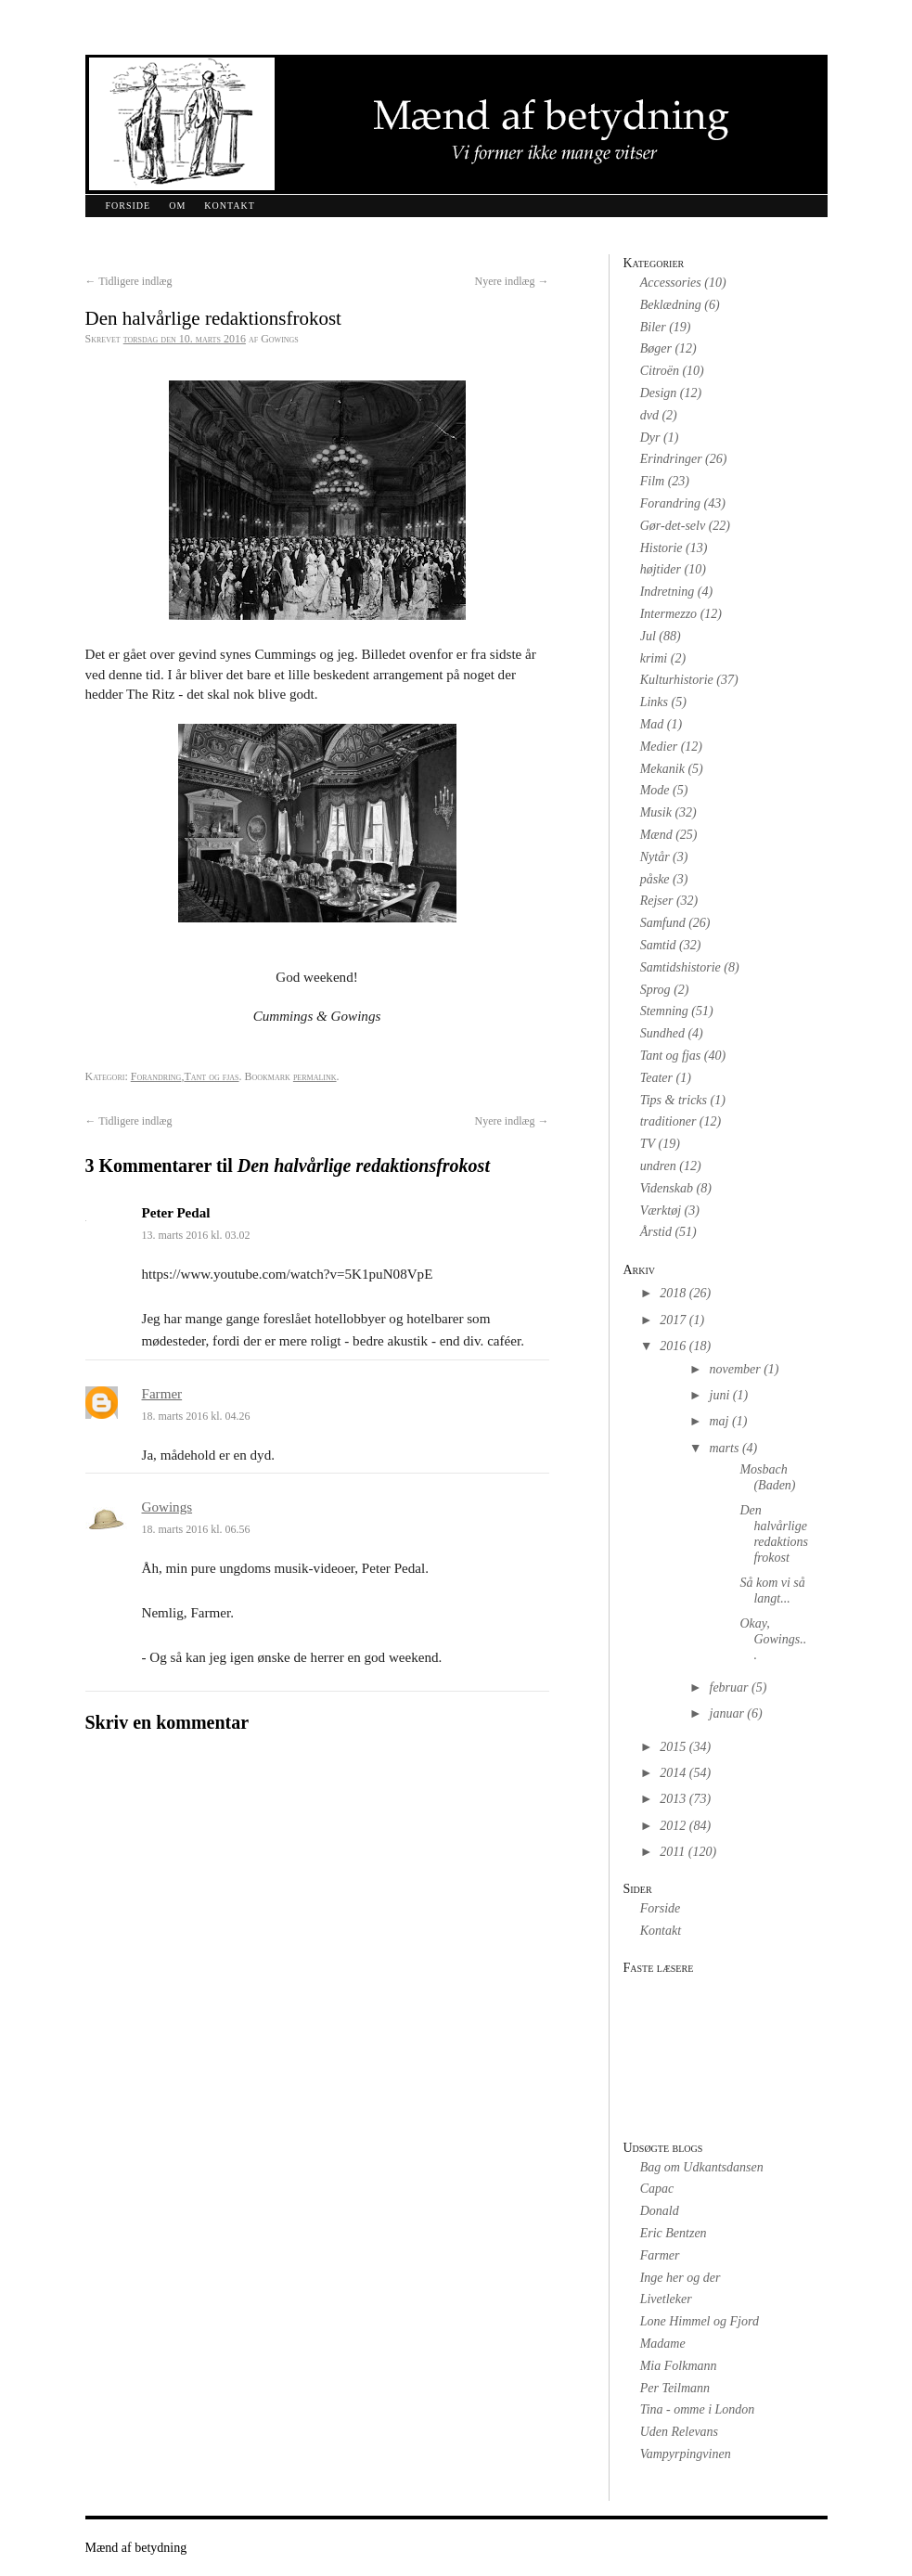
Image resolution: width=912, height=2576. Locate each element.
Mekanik (662, 769)
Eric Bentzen (673, 2233)
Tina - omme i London (697, 2409)
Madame (663, 2344)
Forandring (156, 1076)
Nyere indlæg (512, 281)
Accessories (670, 283)
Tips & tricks (673, 1100)
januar (727, 1713)
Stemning (664, 1011)
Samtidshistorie (680, 967)
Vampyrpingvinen (685, 2454)
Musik (656, 812)
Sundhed (662, 1033)
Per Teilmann (675, 2388)
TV (647, 1144)
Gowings (167, 1507)
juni (720, 1395)
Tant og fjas (211, 1076)
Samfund (663, 923)
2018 (673, 1293)
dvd (649, 415)
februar (729, 1687)
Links (654, 702)
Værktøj (660, 1210)
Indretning (667, 592)
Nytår (655, 857)
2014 (673, 1773)
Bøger (656, 348)
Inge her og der (680, 2278)
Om (177, 205)
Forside (128, 205)
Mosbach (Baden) (767, 1477)
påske (655, 879)
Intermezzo (668, 614)
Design (658, 393)
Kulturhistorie (676, 680)
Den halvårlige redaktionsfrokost (773, 1533)
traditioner (668, 1121)
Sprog (655, 990)
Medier (658, 746)
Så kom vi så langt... (771, 1590)
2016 (673, 1346)
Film (652, 481)
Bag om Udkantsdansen (702, 2167)
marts (724, 1448)
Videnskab (666, 1188)
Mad (652, 724)
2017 (673, 1320)
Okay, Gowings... (772, 1639)
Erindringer (671, 459)
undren (658, 1166)
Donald (659, 2211)
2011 (672, 1852)
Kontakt (229, 205)
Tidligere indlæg (129, 281)
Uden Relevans (679, 2432)
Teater (656, 1078)
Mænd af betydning (136, 2548)
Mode (655, 790)
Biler (653, 327)
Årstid (656, 1232)
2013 (673, 1799)
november (735, 1369)
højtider (660, 569)
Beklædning (670, 305)
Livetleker (666, 2299)
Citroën (659, 371)
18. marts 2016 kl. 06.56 (196, 1529)
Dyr (650, 437)
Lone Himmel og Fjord (699, 2321)
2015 (673, 1747)
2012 (673, 1826)
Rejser (657, 901)
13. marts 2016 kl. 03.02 (196, 1235)
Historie (661, 548)
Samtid (658, 945)
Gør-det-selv (672, 526)
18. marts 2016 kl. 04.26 (196, 1416)
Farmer (162, 1393)
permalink (315, 1076)
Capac (657, 2189)
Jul (648, 636)
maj (719, 1421)
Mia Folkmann (678, 2366)
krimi (654, 658)
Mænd (656, 835)
